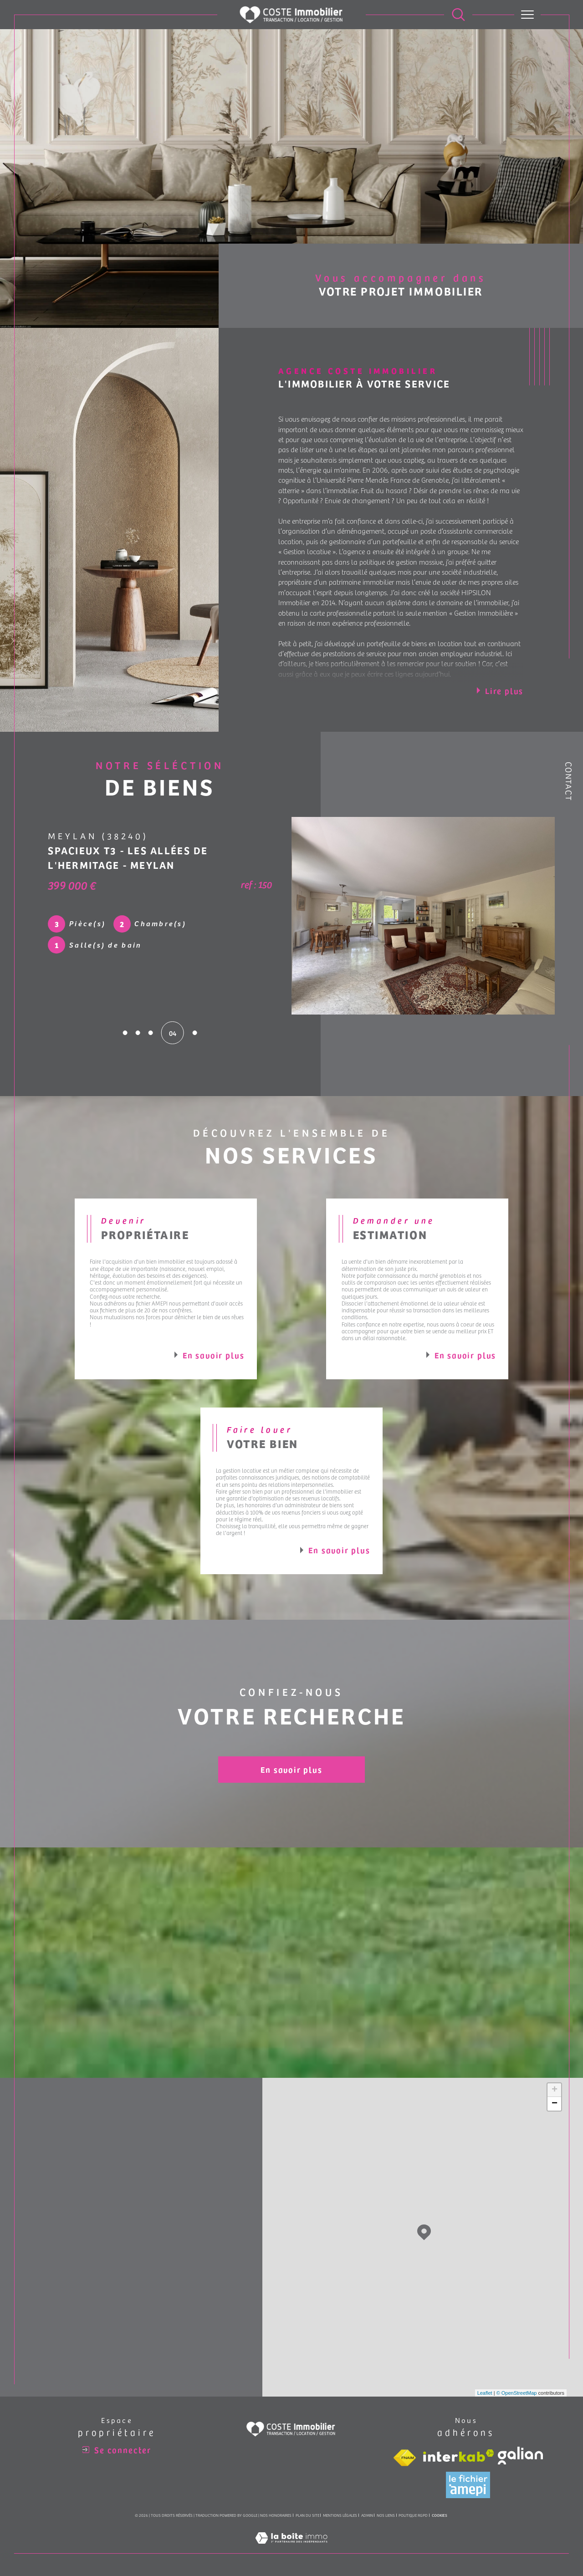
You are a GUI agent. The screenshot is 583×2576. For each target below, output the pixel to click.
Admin (367, 2515)
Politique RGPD (413, 2515)
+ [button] (554, 2090)
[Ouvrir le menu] (527, 14)
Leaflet (484, 2393)
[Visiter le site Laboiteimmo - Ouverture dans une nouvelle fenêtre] (291, 2547)
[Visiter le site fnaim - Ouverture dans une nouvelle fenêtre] (404, 2458)
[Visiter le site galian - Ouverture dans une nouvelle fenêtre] (520, 2455)
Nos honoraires (276, 2515)
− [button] (554, 2104)
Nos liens (386, 2515)
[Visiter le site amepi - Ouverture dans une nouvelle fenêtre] (468, 2485)
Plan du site (307, 2515)
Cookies (439, 2515)
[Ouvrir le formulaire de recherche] (458, 15)
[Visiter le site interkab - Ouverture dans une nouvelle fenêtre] (458, 2455)
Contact (568, 781)
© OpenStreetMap (516, 2393)
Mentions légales (340, 2515)
